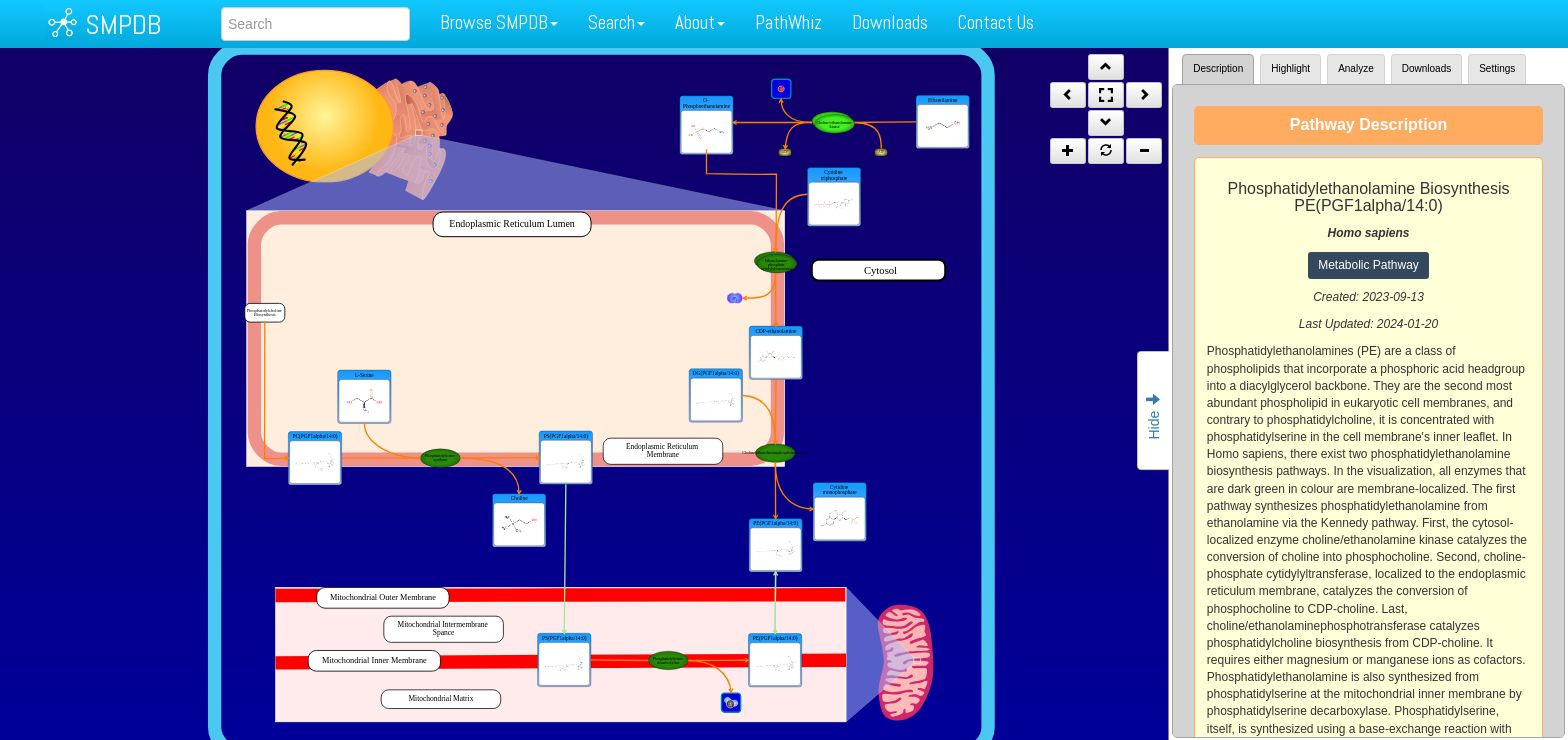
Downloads (890, 22)
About (700, 22)
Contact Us (996, 22)
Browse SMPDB (499, 22)
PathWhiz (788, 22)
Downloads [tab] (1426, 68)
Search (616, 22)
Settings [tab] (1497, 68)
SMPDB (123, 24)
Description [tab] (1218, 68)
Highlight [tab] (1290, 68)
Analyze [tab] (1356, 68)
